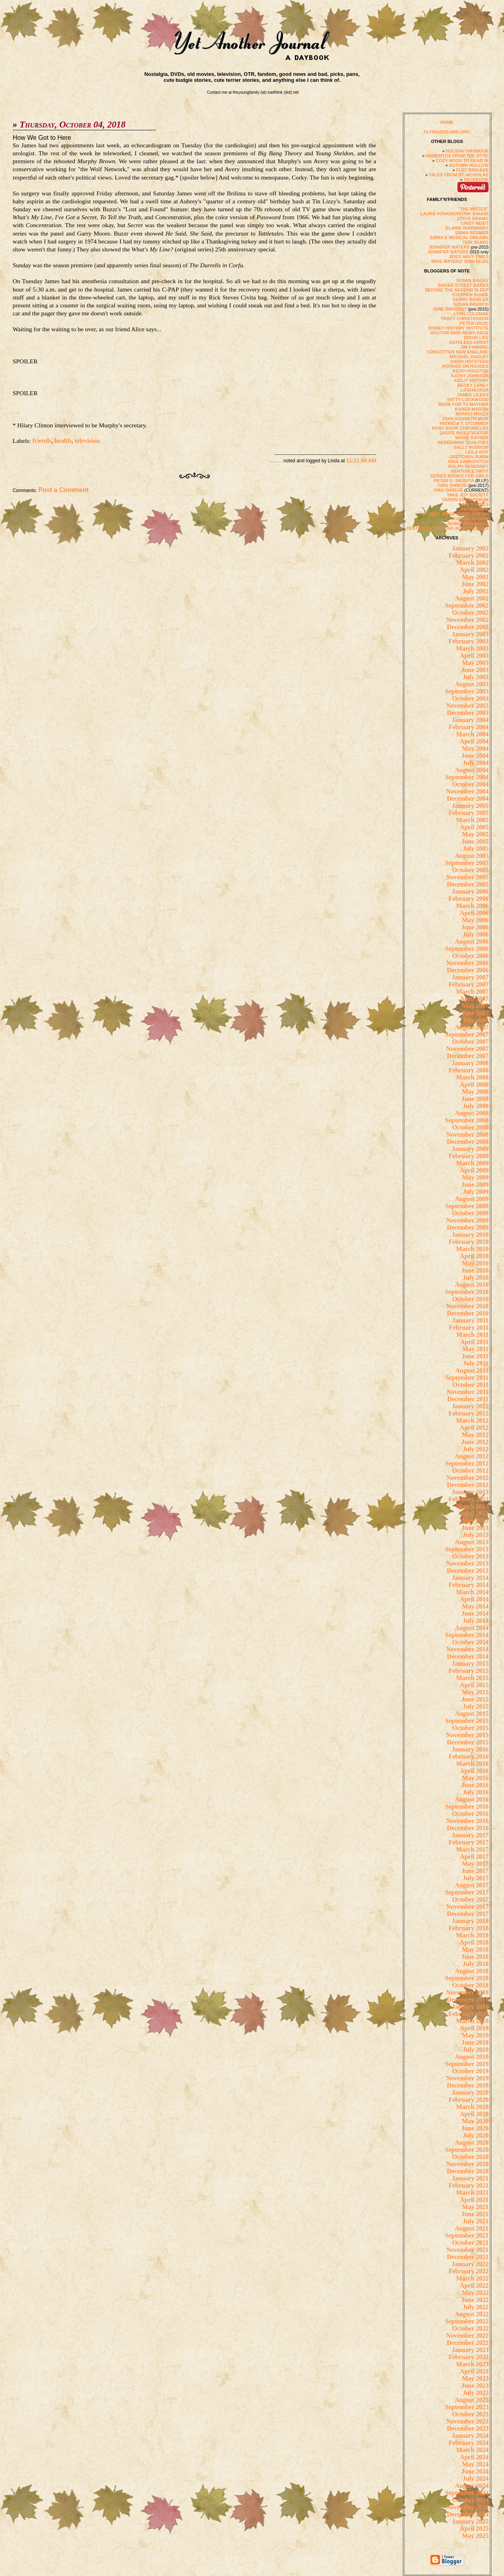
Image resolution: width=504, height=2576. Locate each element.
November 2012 (467, 1477)
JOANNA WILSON (470, 518)
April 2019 (474, 2028)
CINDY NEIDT (474, 223)
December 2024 (467, 2514)
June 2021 (474, 2214)
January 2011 (470, 1320)
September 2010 (466, 1291)
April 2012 (474, 1427)
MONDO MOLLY (472, 413)
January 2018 (470, 1921)
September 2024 (466, 2492)
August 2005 (471, 855)
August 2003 (471, 684)
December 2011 (467, 1399)
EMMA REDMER (471, 232)
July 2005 (475, 848)
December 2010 (467, 1313)
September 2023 (466, 2407)
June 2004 (474, 755)
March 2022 (472, 2278)
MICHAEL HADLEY (469, 356)
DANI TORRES (474, 504)
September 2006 (466, 948)
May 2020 (475, 2121)
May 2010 (475, 1263)
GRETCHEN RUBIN (469, 456)
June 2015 (474, 1699)
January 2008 (470, 1063)
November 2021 (467, 2249)
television (87, 440)
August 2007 (471, 1027)
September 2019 (466, 2063)
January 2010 (470, 1234)
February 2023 (468, 2357)
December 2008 (467, 1141)
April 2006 (474, 913)
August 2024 (471, 2485)
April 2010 (474, 1256)
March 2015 (472, 1677)
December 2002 (467, 627)
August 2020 (471, 2142)
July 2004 (475, 762)
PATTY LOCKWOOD (467, 399)
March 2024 (472, 2450)
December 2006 (467, 970)
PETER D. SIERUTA (454, 480)
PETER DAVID (473, 323)
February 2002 (468, 555)
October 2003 (470, 698)
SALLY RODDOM (471, 447)
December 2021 (467, 2257)
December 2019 (467, 2085)
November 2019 (467, 2078)
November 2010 (467, 1306)
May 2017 (475, 1863)
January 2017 (470, 1835)
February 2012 (468, 1413)
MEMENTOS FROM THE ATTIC (457, 155)
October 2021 (470, 2242)
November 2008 (467, 1134)
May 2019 (475, 2035)
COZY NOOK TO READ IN (462, 160)
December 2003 (467, 712)
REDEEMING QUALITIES (463, 442)
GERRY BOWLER (470, 299)
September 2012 (466, 1463)
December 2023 (467, 2428)
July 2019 (475, 2049)
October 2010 (470, 1299)
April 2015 (474, 1685)
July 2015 (475, 1706)
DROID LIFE (476, 337)
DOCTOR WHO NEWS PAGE (459, 332)
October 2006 (470, 955)
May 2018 (475, 1949)
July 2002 (475, 591)
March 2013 (472, 1506)
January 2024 (470, 2435)
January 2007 (470, 977)
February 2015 (468, 1670)
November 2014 (467, 1649)
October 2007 (470, 1041)
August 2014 (471, 1627)
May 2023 (475, 2378)
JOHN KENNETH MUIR (465, 418)
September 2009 (466, 1206)
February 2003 (468, 641)
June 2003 (474, 669)
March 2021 (472, 2192)
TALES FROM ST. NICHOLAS (458, 174)
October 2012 (470, 1470)
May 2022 (475, 2292)
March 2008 (472, 1077)
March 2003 (472, 648)
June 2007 (474, 1013)
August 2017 (471, 1885)
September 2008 (466, 1120)
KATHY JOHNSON (469, 375)
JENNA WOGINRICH (467, 523)
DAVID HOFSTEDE (469, 361)
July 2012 (475, 1449)
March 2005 (472, 820)
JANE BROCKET (449, 309)
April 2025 (474, 2528)
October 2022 (470, 2328)
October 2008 (470, 1127)
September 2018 (466, 1978)
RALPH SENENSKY (468, 466)
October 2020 (470, 2156)
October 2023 (470, 2414)
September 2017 (466, 1892)
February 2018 (468, 1928)
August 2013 (471, 1542)
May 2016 (475, 1778)
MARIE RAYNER (471, 437)
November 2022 (467, 2335)
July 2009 (475, 1191)
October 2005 (470, 870)
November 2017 (467, 1906)
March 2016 (472, 1763)
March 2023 (472, 2364)
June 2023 (474, 2385)
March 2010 (472, 1249)
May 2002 (475, 577)
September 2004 (466, 777)
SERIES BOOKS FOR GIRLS (459, 475)
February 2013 (468, 1499)
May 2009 (475, 1177)
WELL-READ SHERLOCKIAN (459, 514)
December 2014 (467, 1656)
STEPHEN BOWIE (470, 294)
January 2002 (470, 548)
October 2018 (470, 1985)
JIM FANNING (474, 347)
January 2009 (470, 1148)
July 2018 (475, 1963)
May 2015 (475, 1692)
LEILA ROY (476, 452)
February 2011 (468, 1327)
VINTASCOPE (475, 509)
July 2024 (475, 2478)
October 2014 (470, 1642)
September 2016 (466, 1806)
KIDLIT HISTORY (471, 380)
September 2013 (466, 1549)
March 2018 (472, 1935)
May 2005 (475, 834)
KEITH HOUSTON (470, 371)
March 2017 (472, 1849)
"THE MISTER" (473, 209)
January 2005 (470, 805)
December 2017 (467, 1913)
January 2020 (470, 2092)
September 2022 (466, 2321)
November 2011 (467, 1391)
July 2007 (475, 1020)
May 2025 (475, 2535)
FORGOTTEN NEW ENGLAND (457, 352)
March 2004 (472, 734)
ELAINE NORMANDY (467, 228)
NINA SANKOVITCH (468, 461)
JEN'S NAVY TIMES (469, 256)
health (63, 440)
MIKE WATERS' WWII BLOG (459, 261)
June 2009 (474, 1184)
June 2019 (474, 2042)
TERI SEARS (475, 242)
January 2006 (470, 891)
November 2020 (467, 2164)
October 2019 (470, 2071)
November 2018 (467, 1992)
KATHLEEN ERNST (468, 342)
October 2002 (470, 612)
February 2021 (468, 2185)
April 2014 (474, 1599)
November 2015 (467, 1735)
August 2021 (471, 2228)
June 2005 (474, 841)
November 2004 (467, 791)
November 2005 (467, 877)
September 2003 (466, 691)
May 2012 (475, 1434)
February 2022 (468, 2271)
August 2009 (471, 1198)
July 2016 (475, 1792)
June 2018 (474, 1956)
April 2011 (474, 1341)
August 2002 (471, 598)
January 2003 (470, 634)
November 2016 (467, 1820)
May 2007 (475, 1005)
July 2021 (475, 2221)
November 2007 (467, 1048)
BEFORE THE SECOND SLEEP (456, 290)
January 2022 (470, 2264)
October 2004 (470, 784)
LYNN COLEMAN (471, 313)
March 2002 (472, 562)
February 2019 (468, 2013)
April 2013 (474, 1513)
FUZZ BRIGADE (472, 170)
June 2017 (474, 1870)
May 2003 (475, 662)
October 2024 (470, 2500)
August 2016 (471, 1799)
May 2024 (475, 2464)
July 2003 (475, 677)
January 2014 (470, 1577)
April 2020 (474, 2114)
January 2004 (470, 719)
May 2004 (475, 748)
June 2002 (474, 584)
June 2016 (474, 1785)
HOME (447, 122)
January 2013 (470, 1492)
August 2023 (471, 2399)
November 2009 (467, 1220)
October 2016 (470, 1813)
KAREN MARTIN (471, 409)
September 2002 (466, 605)
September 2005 (466, 862)
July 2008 (475, 1106)
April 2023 (474, 2371)
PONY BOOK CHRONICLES (460, 428)
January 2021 (470, 2178)
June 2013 (474, 1527)
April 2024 (474, 2457)
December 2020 (467, 2171)
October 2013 (470, 1556)
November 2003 (467, 705)
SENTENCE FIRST (470, 471)
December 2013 (467, 1570)
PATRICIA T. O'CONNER (464, 423)
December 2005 (467, 884)
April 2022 (474, 2285)
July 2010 (475, 1277)
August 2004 (471, 770)
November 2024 (467, 2507)
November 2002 (467, 619)
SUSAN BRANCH (470, 304)
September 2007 (466, 1034)
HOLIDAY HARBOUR (467, 151)
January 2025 (470, 2521)
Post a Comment (63, 490)
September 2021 (466, 2235)
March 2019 (472, 2021)
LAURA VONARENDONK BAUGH (454, 213)
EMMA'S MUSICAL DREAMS (459, 237)
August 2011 (471, 1370)
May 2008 (475, 1091)
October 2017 (470, 1899)
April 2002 (474, 569)
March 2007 (472, 991)
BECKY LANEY (473, 385)
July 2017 (475, 1878)
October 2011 (470, 1384)
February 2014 (468, 1585)
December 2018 (467, 1999)
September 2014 (466, 1635)
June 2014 (474, 1613)
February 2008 (468, 1070)
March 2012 (472, 1420)
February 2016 (468, 1756)
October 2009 (470, 1213)
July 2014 (475, 1620)
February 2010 (468, 1241)
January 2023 (470, 2349)
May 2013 (475, 1520)
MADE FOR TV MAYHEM (463, 404)
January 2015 (470, 1663)
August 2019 (471, 2056)
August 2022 (471, 2314)
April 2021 (474, 2199)
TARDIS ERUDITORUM (465, 499)
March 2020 (472, 2106)
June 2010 (474, 1270)
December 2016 (467, 1828)
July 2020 (475, 2135)
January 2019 (470, 2006)
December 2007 (467, 1055)
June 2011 (474, 1356)
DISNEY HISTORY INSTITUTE (458, 328)
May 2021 (475, 2206)
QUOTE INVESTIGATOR (464, 433)
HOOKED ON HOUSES (465, 366)
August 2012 (471, 1456)
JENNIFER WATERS (449, 247)
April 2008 (474, 1084)
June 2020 (474, 2128)
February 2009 (468, 1156)
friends (41, 440)
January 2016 (470, 1749)
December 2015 (467, 1742)
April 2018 (474, 1942)
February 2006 (468, 898)
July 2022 (475, 2307)
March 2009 (472, 1163)
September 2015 (466, 1720)
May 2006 (475, 920)
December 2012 (467, 1484)
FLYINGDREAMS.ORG (447, 131)
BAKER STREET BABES (463, 285)
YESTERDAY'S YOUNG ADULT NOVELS (447, 528)
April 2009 (474, 1170)
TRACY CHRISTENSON (464, 318)
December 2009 (467, 1227)
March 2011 (472, 1334)
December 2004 (467, 798)
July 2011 (475, 1363)
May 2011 (475, 1349)
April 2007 (474, 998)
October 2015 (470, 1727)
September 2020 (466, 2149)
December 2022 (467, 2342)
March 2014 (472, 1592)
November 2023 (467, 2421)
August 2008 (471, 1113)
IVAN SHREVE (452, 485)
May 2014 (475, 1606)
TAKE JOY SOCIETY (467, 494)
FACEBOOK (476, 179)
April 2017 (474, 1856)
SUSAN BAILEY (472, 280)
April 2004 (474, 741)
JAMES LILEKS (472, 394)
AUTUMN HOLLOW (469, 165)
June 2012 (474, 1442)
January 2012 (470, 1406)
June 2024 (474, 2471)
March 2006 (472, 905)
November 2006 (467, 963)
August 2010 (471, 1284)
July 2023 (475, 2392)
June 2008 (474, 1098)
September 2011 (467, 1377)
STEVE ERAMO (472, 218)
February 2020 (468, 2099)
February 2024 (468, 2442)
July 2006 (475, 934)
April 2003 (474, 655)
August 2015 (471, 1713)
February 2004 (468, 727)
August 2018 (471, 1971)
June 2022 (474, 2299)
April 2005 (474, 827)
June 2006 (474, 927)
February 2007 (468, 984)
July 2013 (475, 1534)
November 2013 (467, 1563)
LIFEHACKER (474, 390)
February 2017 (468, 1842)
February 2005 (468, 812)
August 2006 (471, 941)
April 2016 (474, 1770)
